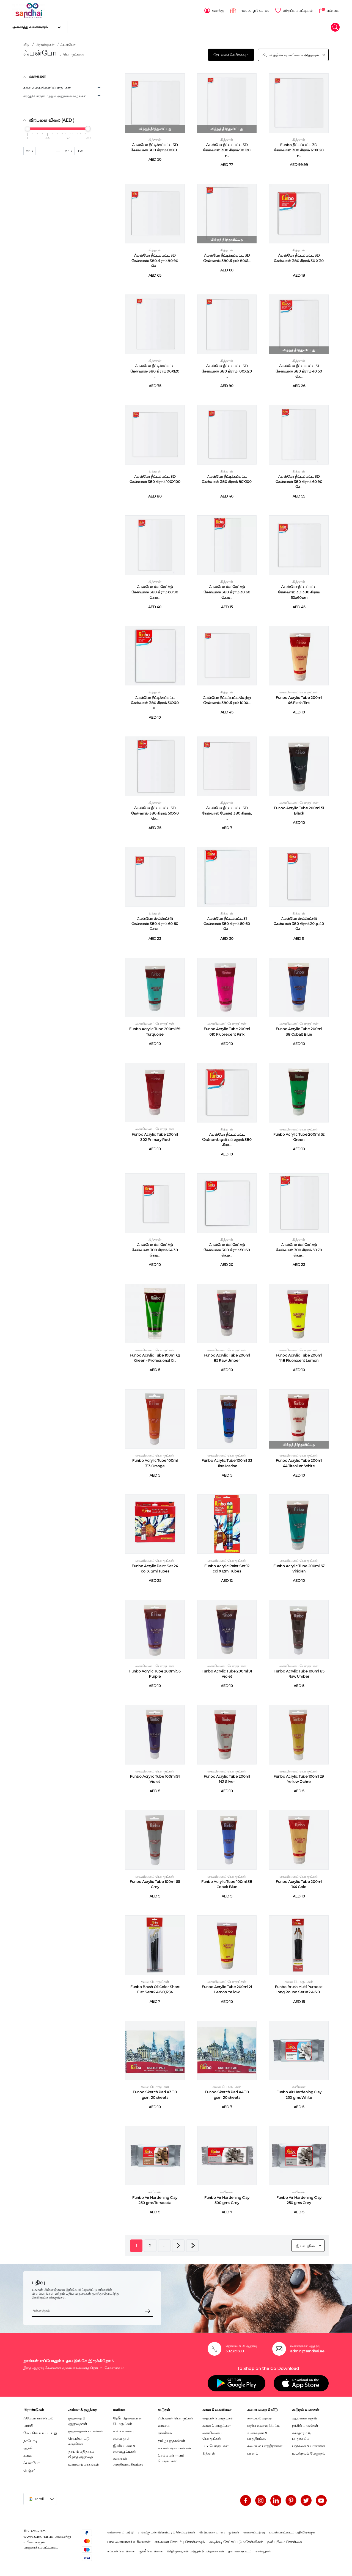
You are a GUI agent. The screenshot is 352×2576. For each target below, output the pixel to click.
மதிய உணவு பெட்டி (263, 2425)
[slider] (27, 128)
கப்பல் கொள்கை (120, 2550)
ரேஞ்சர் (29, 2469)
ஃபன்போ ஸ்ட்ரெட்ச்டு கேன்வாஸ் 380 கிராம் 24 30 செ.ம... (155, 1249)
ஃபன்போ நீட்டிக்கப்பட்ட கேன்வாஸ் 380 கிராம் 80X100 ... (227, 481)
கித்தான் (154, 139)
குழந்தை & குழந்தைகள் (77, 2420)
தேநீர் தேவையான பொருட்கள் (127, 2420)
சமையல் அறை (259, 2417)
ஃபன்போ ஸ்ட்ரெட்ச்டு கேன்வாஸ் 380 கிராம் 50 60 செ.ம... (227, 1249)
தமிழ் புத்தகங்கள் (171, 2440)
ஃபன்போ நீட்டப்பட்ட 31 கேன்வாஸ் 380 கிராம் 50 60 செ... (227, 923)
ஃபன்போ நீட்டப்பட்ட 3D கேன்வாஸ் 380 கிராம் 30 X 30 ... (299, 260)
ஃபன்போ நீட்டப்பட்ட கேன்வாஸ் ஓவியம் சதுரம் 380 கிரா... (227, 1139)
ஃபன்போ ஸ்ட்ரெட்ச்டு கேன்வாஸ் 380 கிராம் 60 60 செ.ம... (154, 923)
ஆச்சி (27, 2447)
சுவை (27, 2455)
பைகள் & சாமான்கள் (174, 2447)
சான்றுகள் (263, 2550)
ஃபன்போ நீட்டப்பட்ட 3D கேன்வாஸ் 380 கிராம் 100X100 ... (155, 481)
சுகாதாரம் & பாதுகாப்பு (301, 2435)
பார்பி (28, 2425)
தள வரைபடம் (239, 2550)
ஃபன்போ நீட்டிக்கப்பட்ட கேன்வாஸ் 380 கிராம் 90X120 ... (154, 370)
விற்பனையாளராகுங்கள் (219, 2531)
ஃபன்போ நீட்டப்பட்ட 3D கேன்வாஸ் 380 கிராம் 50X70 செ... (155, 812)
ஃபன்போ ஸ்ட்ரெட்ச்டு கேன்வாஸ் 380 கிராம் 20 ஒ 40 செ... (299, 923)
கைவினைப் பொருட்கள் (298, 692)
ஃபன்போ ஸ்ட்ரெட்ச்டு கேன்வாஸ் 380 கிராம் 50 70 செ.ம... (299, 1249)
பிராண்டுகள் (45, 44)
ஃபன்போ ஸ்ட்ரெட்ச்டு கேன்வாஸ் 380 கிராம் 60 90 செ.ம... (154, 591)
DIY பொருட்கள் (215, 2445)
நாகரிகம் (165, 2432)
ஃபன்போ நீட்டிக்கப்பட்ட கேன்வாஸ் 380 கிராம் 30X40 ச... (155, 702)
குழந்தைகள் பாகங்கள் (85, 2430)
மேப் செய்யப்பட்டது (40, 2432)
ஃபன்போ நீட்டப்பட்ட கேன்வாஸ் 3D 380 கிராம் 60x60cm (299, 591)
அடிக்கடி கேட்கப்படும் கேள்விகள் (236, 2541)
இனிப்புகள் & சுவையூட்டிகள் (124, 2448)
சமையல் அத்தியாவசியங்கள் (129, 2461)
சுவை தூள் (121, 2438)
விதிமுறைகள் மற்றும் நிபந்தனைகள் (195, 2550)
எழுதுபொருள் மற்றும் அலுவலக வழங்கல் (54, 95)
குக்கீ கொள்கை (151, 2550)
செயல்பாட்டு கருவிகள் (79, 2441)
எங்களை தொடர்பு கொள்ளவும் (180, 2541)
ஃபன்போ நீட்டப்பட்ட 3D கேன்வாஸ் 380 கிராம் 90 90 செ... (154, 260)
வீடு (26, 44)
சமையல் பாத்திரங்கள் (264, 2445)
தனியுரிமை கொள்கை (284, 2541)
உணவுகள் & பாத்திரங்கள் (257, 2435)
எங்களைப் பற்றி (120, 2531)
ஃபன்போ (31, 2462)
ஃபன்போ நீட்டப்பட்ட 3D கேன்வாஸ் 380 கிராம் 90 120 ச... (227, 149)
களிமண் (299, 2086)
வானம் (163, 2425)
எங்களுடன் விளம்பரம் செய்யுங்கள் (166, 2531)
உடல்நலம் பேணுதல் (308, 2452)
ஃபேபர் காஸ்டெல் (38, 2417)
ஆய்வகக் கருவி (305, 2417)
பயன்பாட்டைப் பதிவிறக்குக (292, 2531)
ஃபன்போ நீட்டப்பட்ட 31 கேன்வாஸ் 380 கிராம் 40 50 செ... (299, 370)
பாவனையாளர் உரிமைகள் (128, 2541)
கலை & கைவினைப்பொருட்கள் (47, 87)
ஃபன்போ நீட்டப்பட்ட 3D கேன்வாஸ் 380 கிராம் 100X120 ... (227, 370)
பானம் (252, 2452)
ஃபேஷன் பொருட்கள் (175, 2417)
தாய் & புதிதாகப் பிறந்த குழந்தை (81, 2453)
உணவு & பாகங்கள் (83, 2463)
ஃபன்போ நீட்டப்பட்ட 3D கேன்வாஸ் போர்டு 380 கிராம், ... (227, 812)
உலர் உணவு (123, 2430)
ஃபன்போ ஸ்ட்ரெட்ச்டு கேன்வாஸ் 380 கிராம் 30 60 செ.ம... (227, 591)
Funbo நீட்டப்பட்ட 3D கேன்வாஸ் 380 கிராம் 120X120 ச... (299, 149)
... (164, 2245)
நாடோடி (30, 2440)
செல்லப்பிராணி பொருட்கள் (171, 2458)
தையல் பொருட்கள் (218, 2417)
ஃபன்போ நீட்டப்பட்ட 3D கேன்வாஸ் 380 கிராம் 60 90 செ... (299, 481)
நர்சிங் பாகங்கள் (305, 2425)
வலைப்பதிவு (254, 2531)
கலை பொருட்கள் (155, 1981)
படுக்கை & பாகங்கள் (308, 2445)
